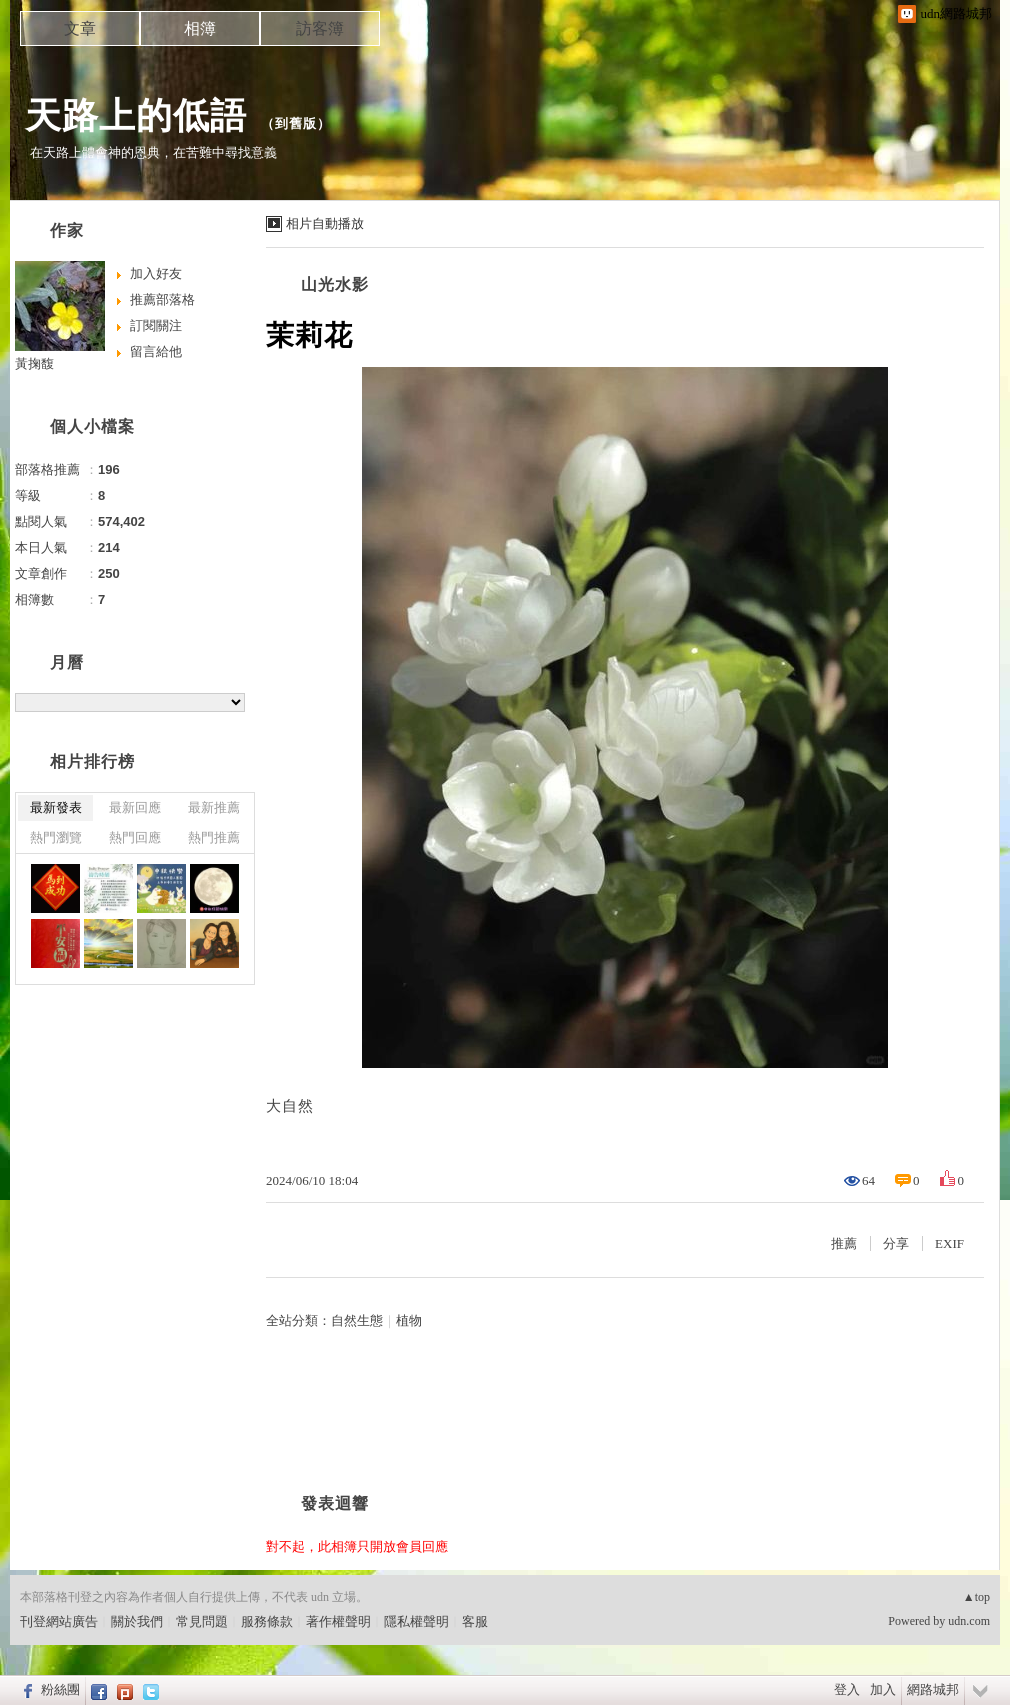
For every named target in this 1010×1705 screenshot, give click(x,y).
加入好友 (156, 273)
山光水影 (335, 284)
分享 (896, 1243)
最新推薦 (214, 807)
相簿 (200, 28)
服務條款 (267, 1621)
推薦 (844, 1243)
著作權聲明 (338, 1621)
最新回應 (135, 807)
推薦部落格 (162, 299)
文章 (80, 28)
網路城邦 (933, 1689)
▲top (976, 1597)
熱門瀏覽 (56, 837)
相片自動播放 (325, 223)
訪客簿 (320, 28)
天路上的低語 (136, 115)
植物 (409, 1320)
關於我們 (137, 1621)
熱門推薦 (214, 837)
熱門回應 (135, 837)
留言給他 (156, 351)
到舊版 (296, 123)
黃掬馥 (34, 363)
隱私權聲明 (416, 1621)
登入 (847, 1689)
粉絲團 (60, 1689)
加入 (883, 1689)
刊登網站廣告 (59, 1621)
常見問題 (202, 1621)
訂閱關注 (156, 325)
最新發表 (56, 807)
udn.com (969, 1621)
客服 (475, 1621)
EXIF (949, 1243)
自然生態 (357, 1320)
